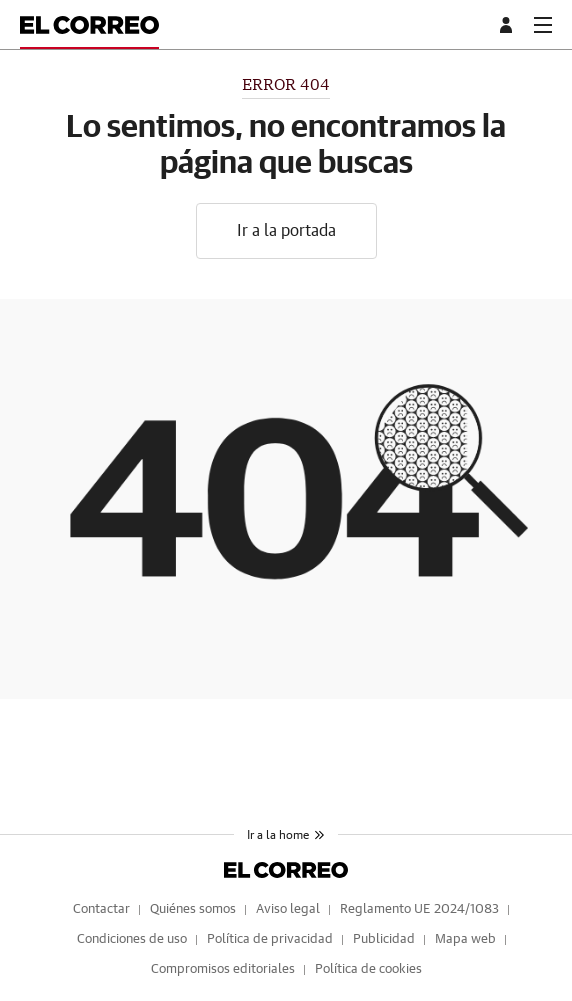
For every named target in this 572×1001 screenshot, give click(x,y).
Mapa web (465, 939)
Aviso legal (288, 909)
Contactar (101, 909)
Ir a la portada (286, 231)
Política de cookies (368, 969)
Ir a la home (286, 835)
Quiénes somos (193, 909)
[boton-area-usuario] (509, 25)
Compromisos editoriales (223, 969)
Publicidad (384, 939)
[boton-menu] (543, 25)
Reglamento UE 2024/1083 (419, 909)
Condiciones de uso (132, 939)
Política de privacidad (270, 939)
